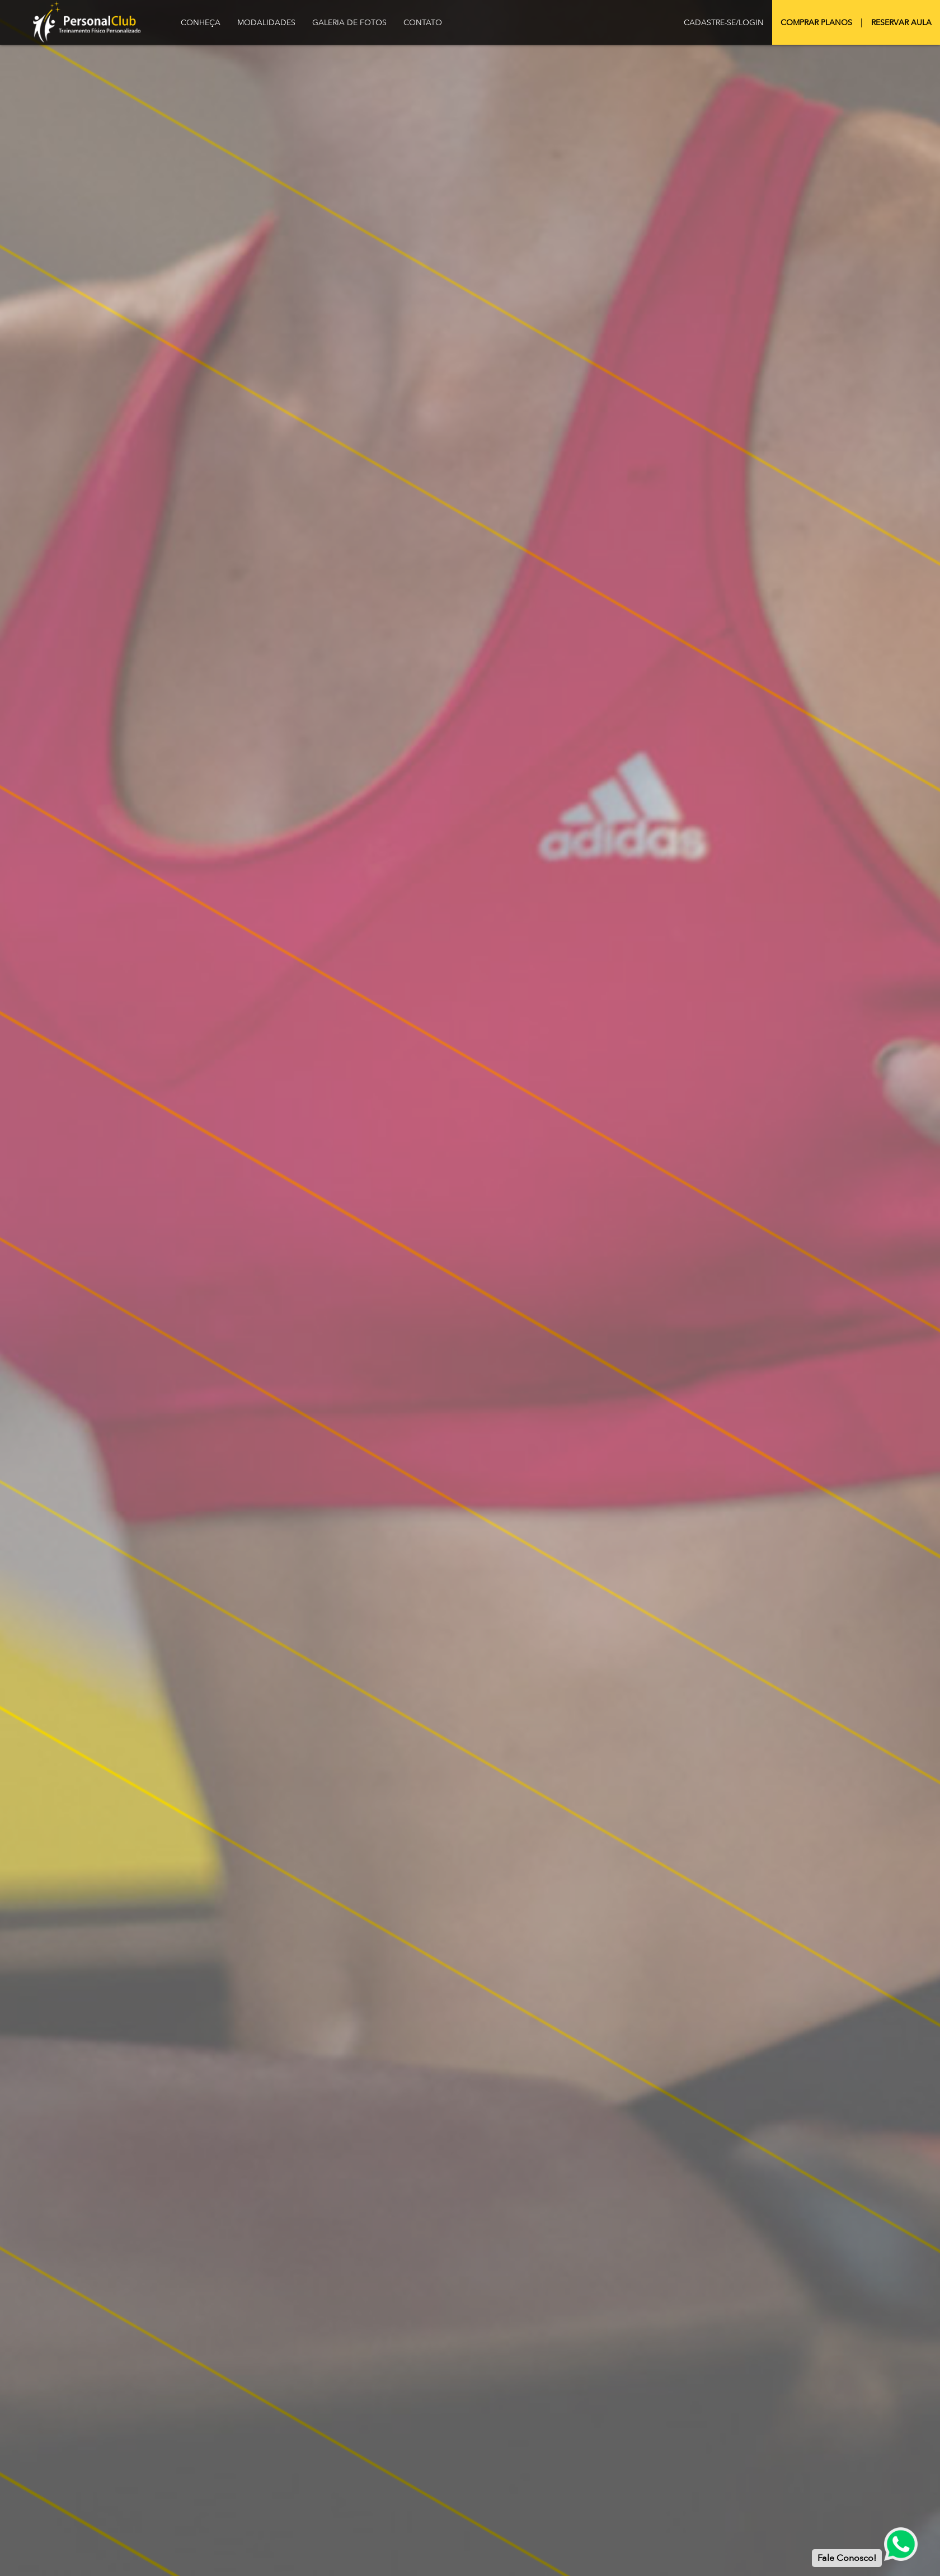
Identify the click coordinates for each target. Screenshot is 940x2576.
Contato (422, 22)
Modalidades (266, 22)
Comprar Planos (816, 22)
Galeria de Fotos (349, 22)
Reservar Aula (901, 22)
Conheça (200, 22)
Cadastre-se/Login (724, 22)
